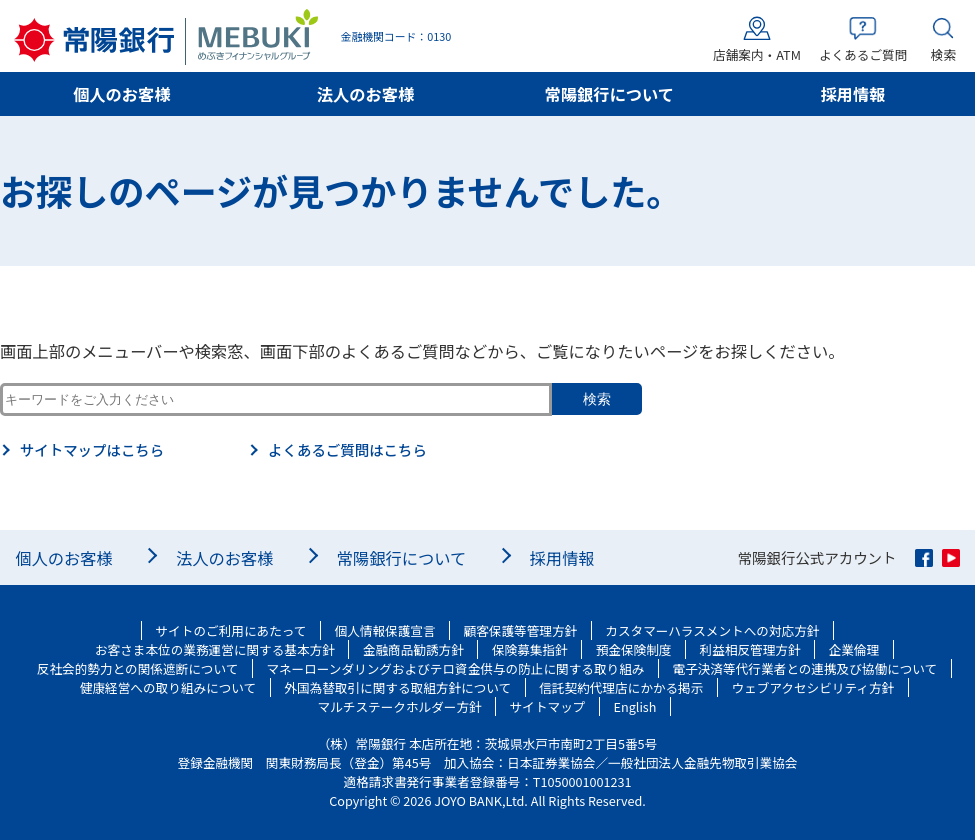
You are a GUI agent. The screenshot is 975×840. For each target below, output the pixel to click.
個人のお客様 (122, 94)
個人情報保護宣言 (385, 630)
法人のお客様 (366, 94)
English (635, 706)
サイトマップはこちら (92, 450)
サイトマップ (548, 706)
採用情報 (853, 94)
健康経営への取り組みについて (168, 687)
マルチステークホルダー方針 (400, 706)
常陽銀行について (610, 94)
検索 (597, 399)
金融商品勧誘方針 (413, 649)
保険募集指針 (530, 649)
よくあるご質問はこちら (347, 450)
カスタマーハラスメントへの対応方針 (712, 630)
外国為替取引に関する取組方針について (397, 687)
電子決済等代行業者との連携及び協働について (805, 668)
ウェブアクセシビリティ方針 (812, 687)
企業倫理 (854, 649)
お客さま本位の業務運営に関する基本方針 (215, 649)
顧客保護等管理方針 (521, 630)
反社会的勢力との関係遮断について (138, 668)
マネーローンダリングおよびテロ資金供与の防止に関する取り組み (455, 668)
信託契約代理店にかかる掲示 (621, 687)
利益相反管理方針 (750, 649)
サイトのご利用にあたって (231, 630)
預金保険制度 (634, 649)
